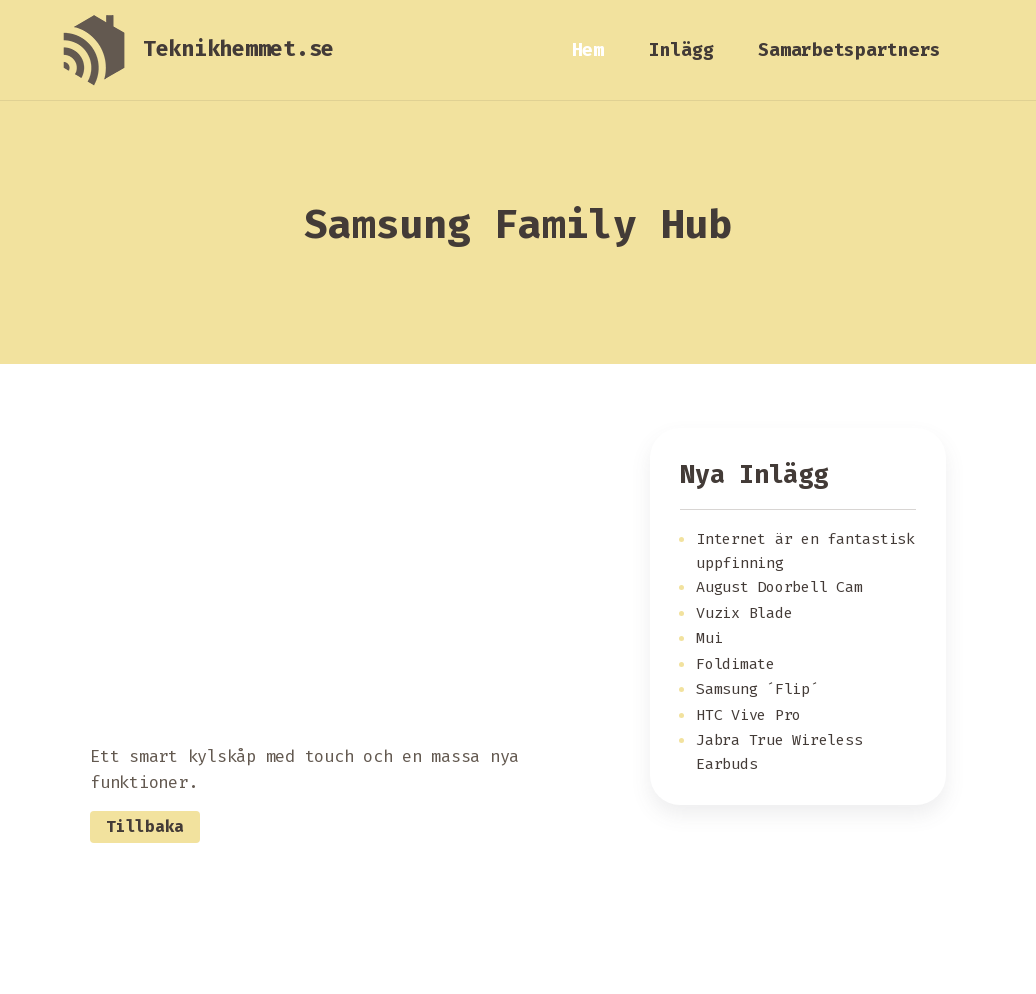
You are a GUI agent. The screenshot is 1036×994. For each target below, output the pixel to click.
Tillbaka (145, 826)
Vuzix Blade (744, 613)
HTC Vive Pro (748, 715)
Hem (588, 50)
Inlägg (681, 50)
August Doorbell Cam (779, 587)
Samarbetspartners (849, 50)
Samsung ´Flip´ (757, 689)
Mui (709, 638)
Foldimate (735, 664)
